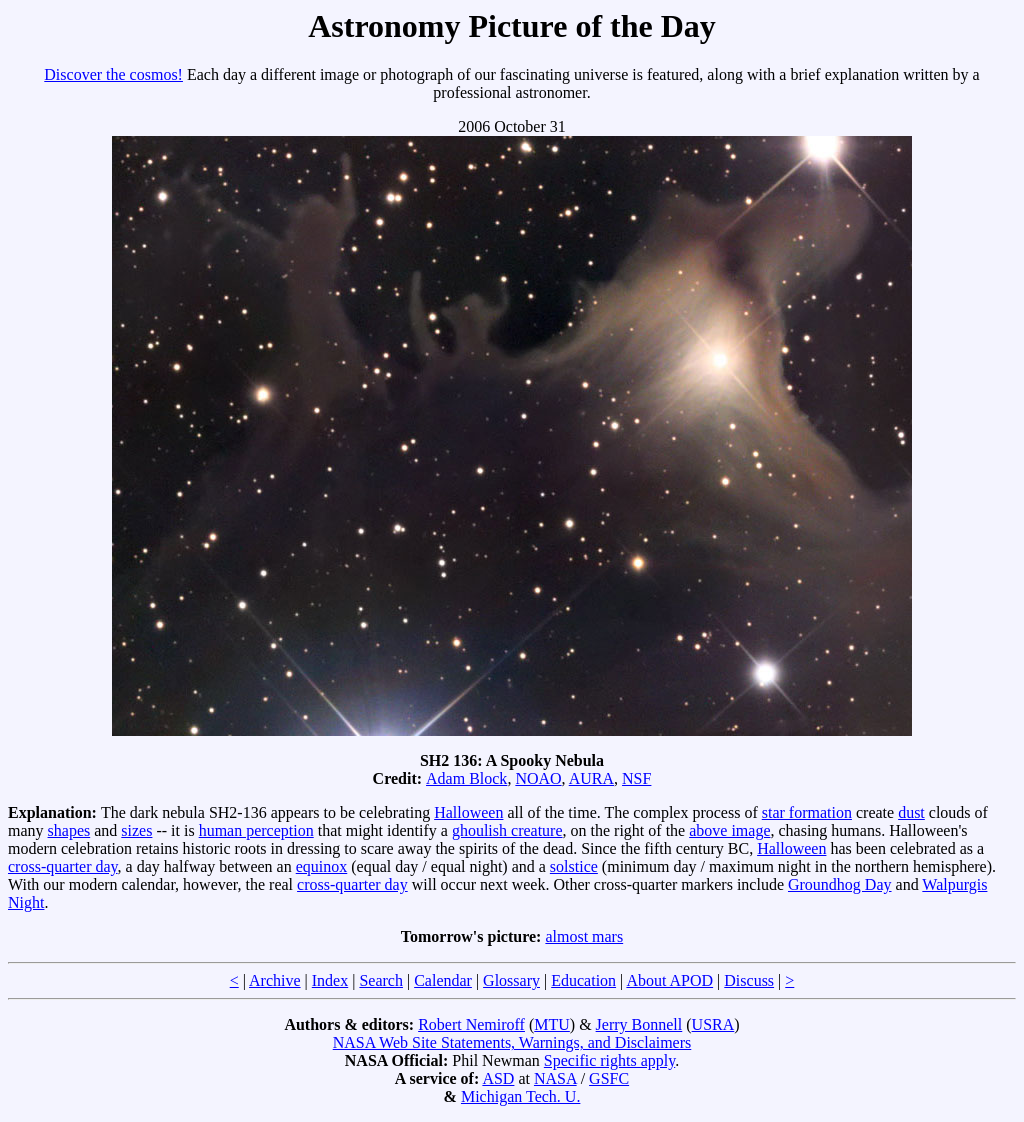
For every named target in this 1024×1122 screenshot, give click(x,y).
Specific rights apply (609, 1060)
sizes (136, 830)
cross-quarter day (63, 866)
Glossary (511, 980)
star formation (807, 812)
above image (729, 830)
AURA (591, 778)
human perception (256, 830)
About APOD (669, 980)
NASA (555, 1078)
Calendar (443, 980)
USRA (713, 1024)
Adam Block (466, 778)
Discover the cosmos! (113, 74)
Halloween (468, 812)
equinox (322, 866)
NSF (636, 778)
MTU (552, 1024)
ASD (498, 1078)
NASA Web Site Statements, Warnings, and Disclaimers (512, 1042)
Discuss (749, 980)
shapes (69, 830)
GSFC (609, 1078)
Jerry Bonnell (639, 1024)
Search (381, 980)
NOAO (538, 778)
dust (911, 812)
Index (330, 980)
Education (583, 980)
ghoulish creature (507, 830)
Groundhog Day (840, 884)
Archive (275, 980)
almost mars (584, 936)
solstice (574, 866)
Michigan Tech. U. (520, 1096)
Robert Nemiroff (471, 1024)
